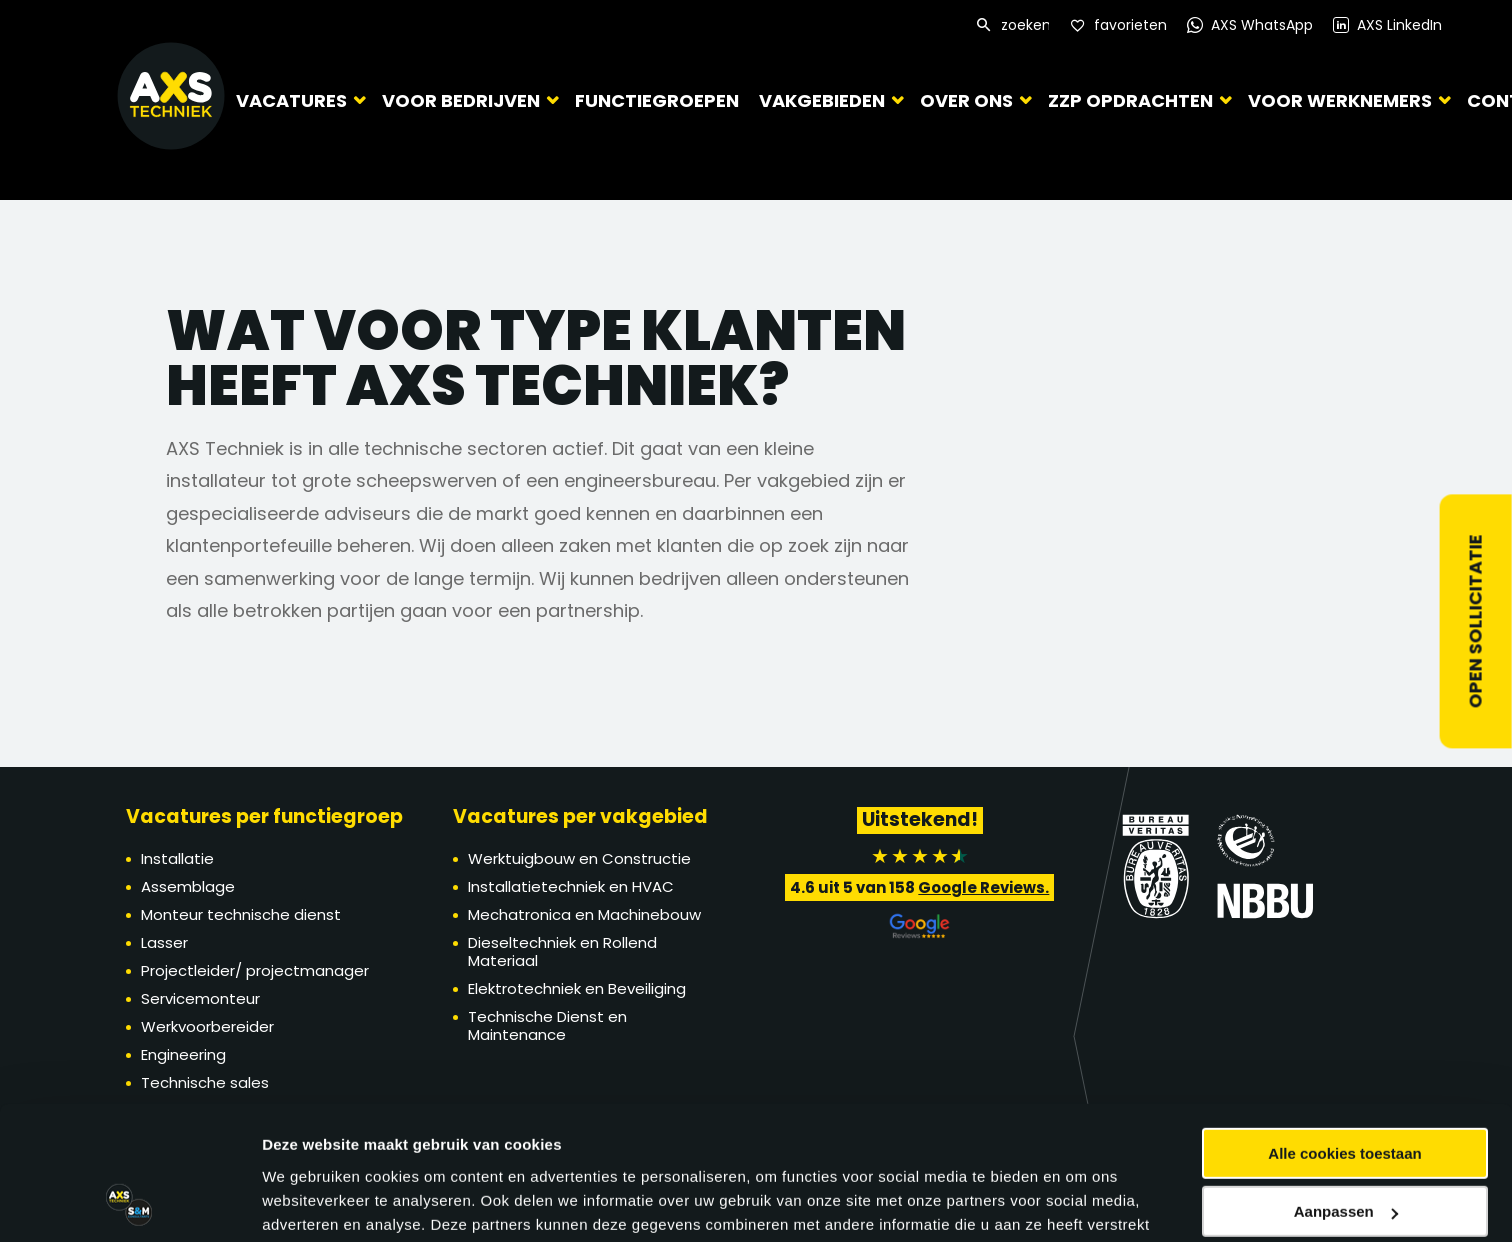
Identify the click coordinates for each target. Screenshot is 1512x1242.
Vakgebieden (812, 99)
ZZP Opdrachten (1120, 99)
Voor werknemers (1330, 99)
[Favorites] (1118, 25)
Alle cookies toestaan (1344, 931)
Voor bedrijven (461, 99)
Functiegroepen (652, 100)
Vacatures (291, 99)
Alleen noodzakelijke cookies (1345, 1048)
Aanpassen (1346, 990)
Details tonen (309, 1105)
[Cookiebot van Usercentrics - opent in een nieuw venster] (129, 1106)
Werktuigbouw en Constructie (579, 858)
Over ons (956, 99)
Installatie (177, 858)
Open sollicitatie (1475, 621)
